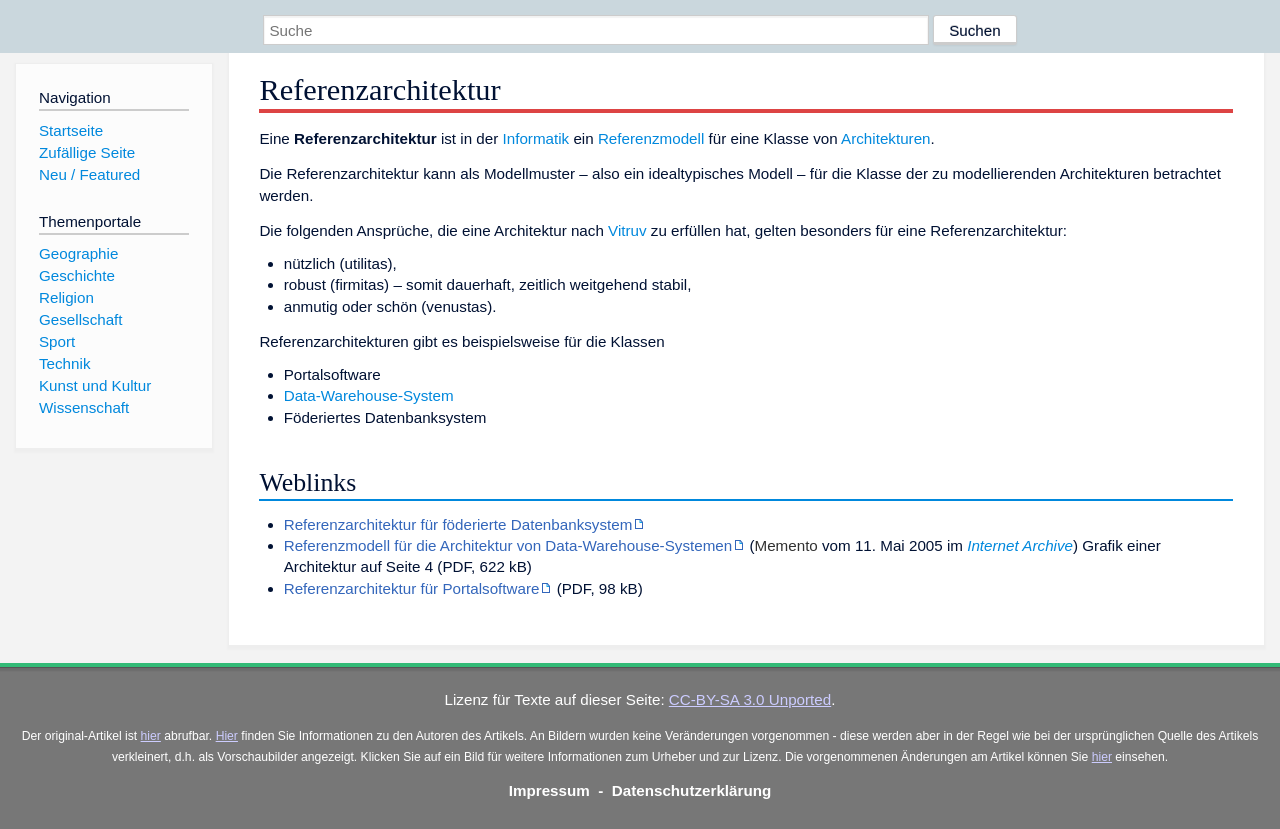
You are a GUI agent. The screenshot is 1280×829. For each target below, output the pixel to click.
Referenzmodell (651, 138)
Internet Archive (1020, 545)
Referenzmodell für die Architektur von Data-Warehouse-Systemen (508, 545)
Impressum (549, 790)
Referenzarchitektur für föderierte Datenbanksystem (458, 524)
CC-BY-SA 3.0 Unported (750, 699)
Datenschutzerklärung (692, 790)
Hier (227, 736)
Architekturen (885, 138)
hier (151, 736)
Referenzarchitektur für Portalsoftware (412, 588)
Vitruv (627, 230)
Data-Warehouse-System (369, 395)
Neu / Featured (89, 174)
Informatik (536, 138)
